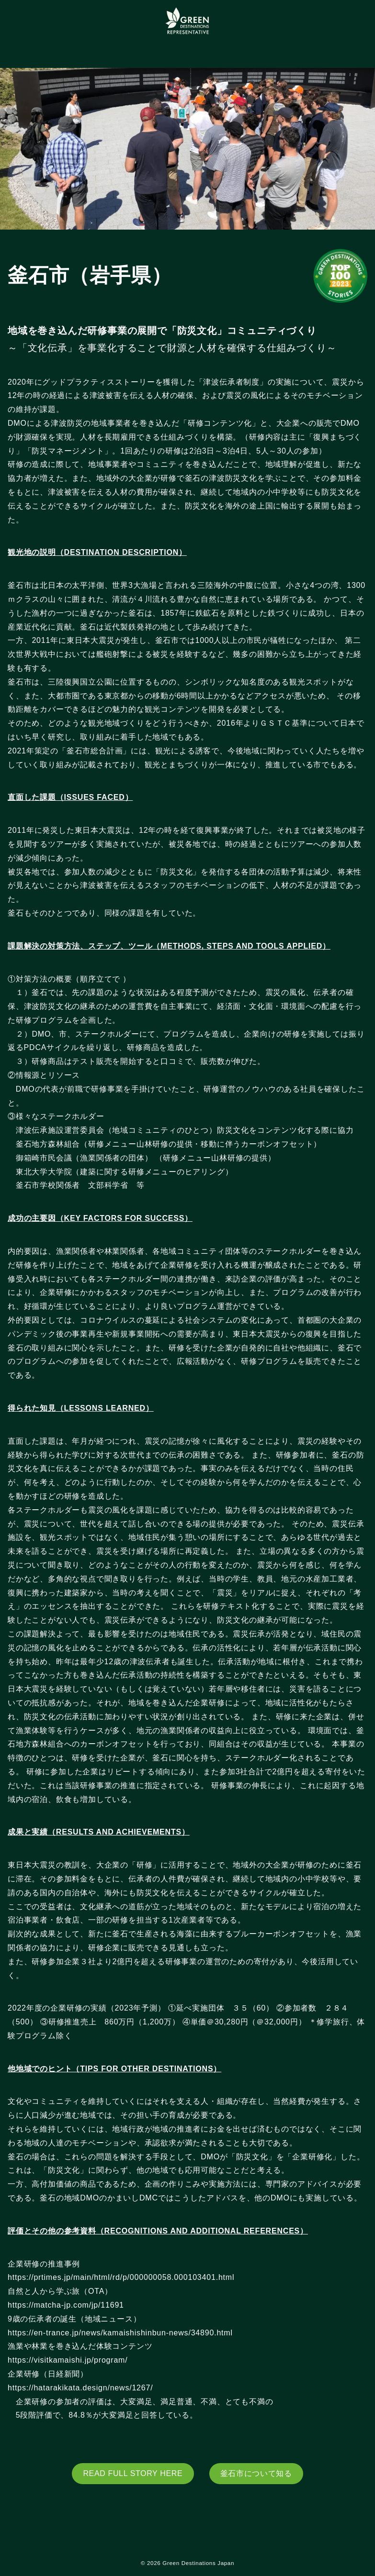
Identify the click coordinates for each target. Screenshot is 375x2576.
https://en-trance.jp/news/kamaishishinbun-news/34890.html (125, 2333)
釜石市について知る (256, 2473)
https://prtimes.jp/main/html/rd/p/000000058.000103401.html (122, 2277)
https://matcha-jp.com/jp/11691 (66, 2305)
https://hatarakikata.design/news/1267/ (95, 2388)
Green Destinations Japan (198, 2563)
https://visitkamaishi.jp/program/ (73, 2360)
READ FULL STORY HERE (132, 2473)
